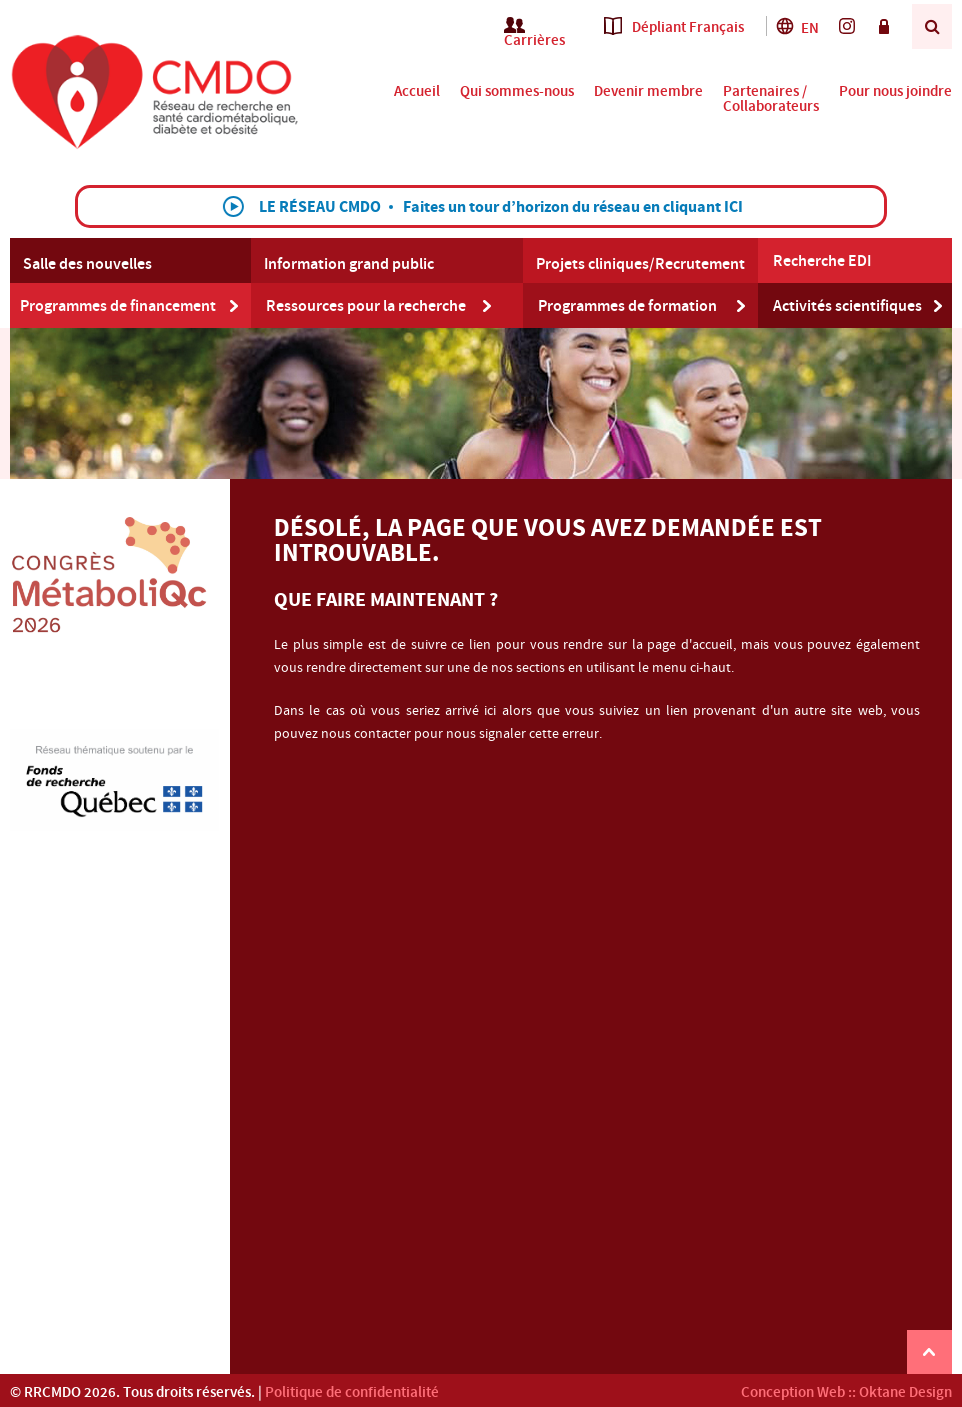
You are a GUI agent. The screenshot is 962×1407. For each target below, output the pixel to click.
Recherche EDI (822, 261)
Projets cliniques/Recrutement (640, 264)
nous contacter (366, 734)
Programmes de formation (627, 306)
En (797, 28)
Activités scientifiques (847, 306)
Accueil (417, 91)
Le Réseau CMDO (320, 207)
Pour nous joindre (895, 91)
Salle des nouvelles (87, 264)
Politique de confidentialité (352, 1392)
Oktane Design (905, 1392)
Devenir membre (648, 91)
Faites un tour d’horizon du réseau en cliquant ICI (573, 207)
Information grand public (349, 264)
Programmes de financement (118, 306)
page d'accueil (690, 645)
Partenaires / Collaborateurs (771, 99)
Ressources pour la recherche (366, 306)
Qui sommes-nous (517, 91)
